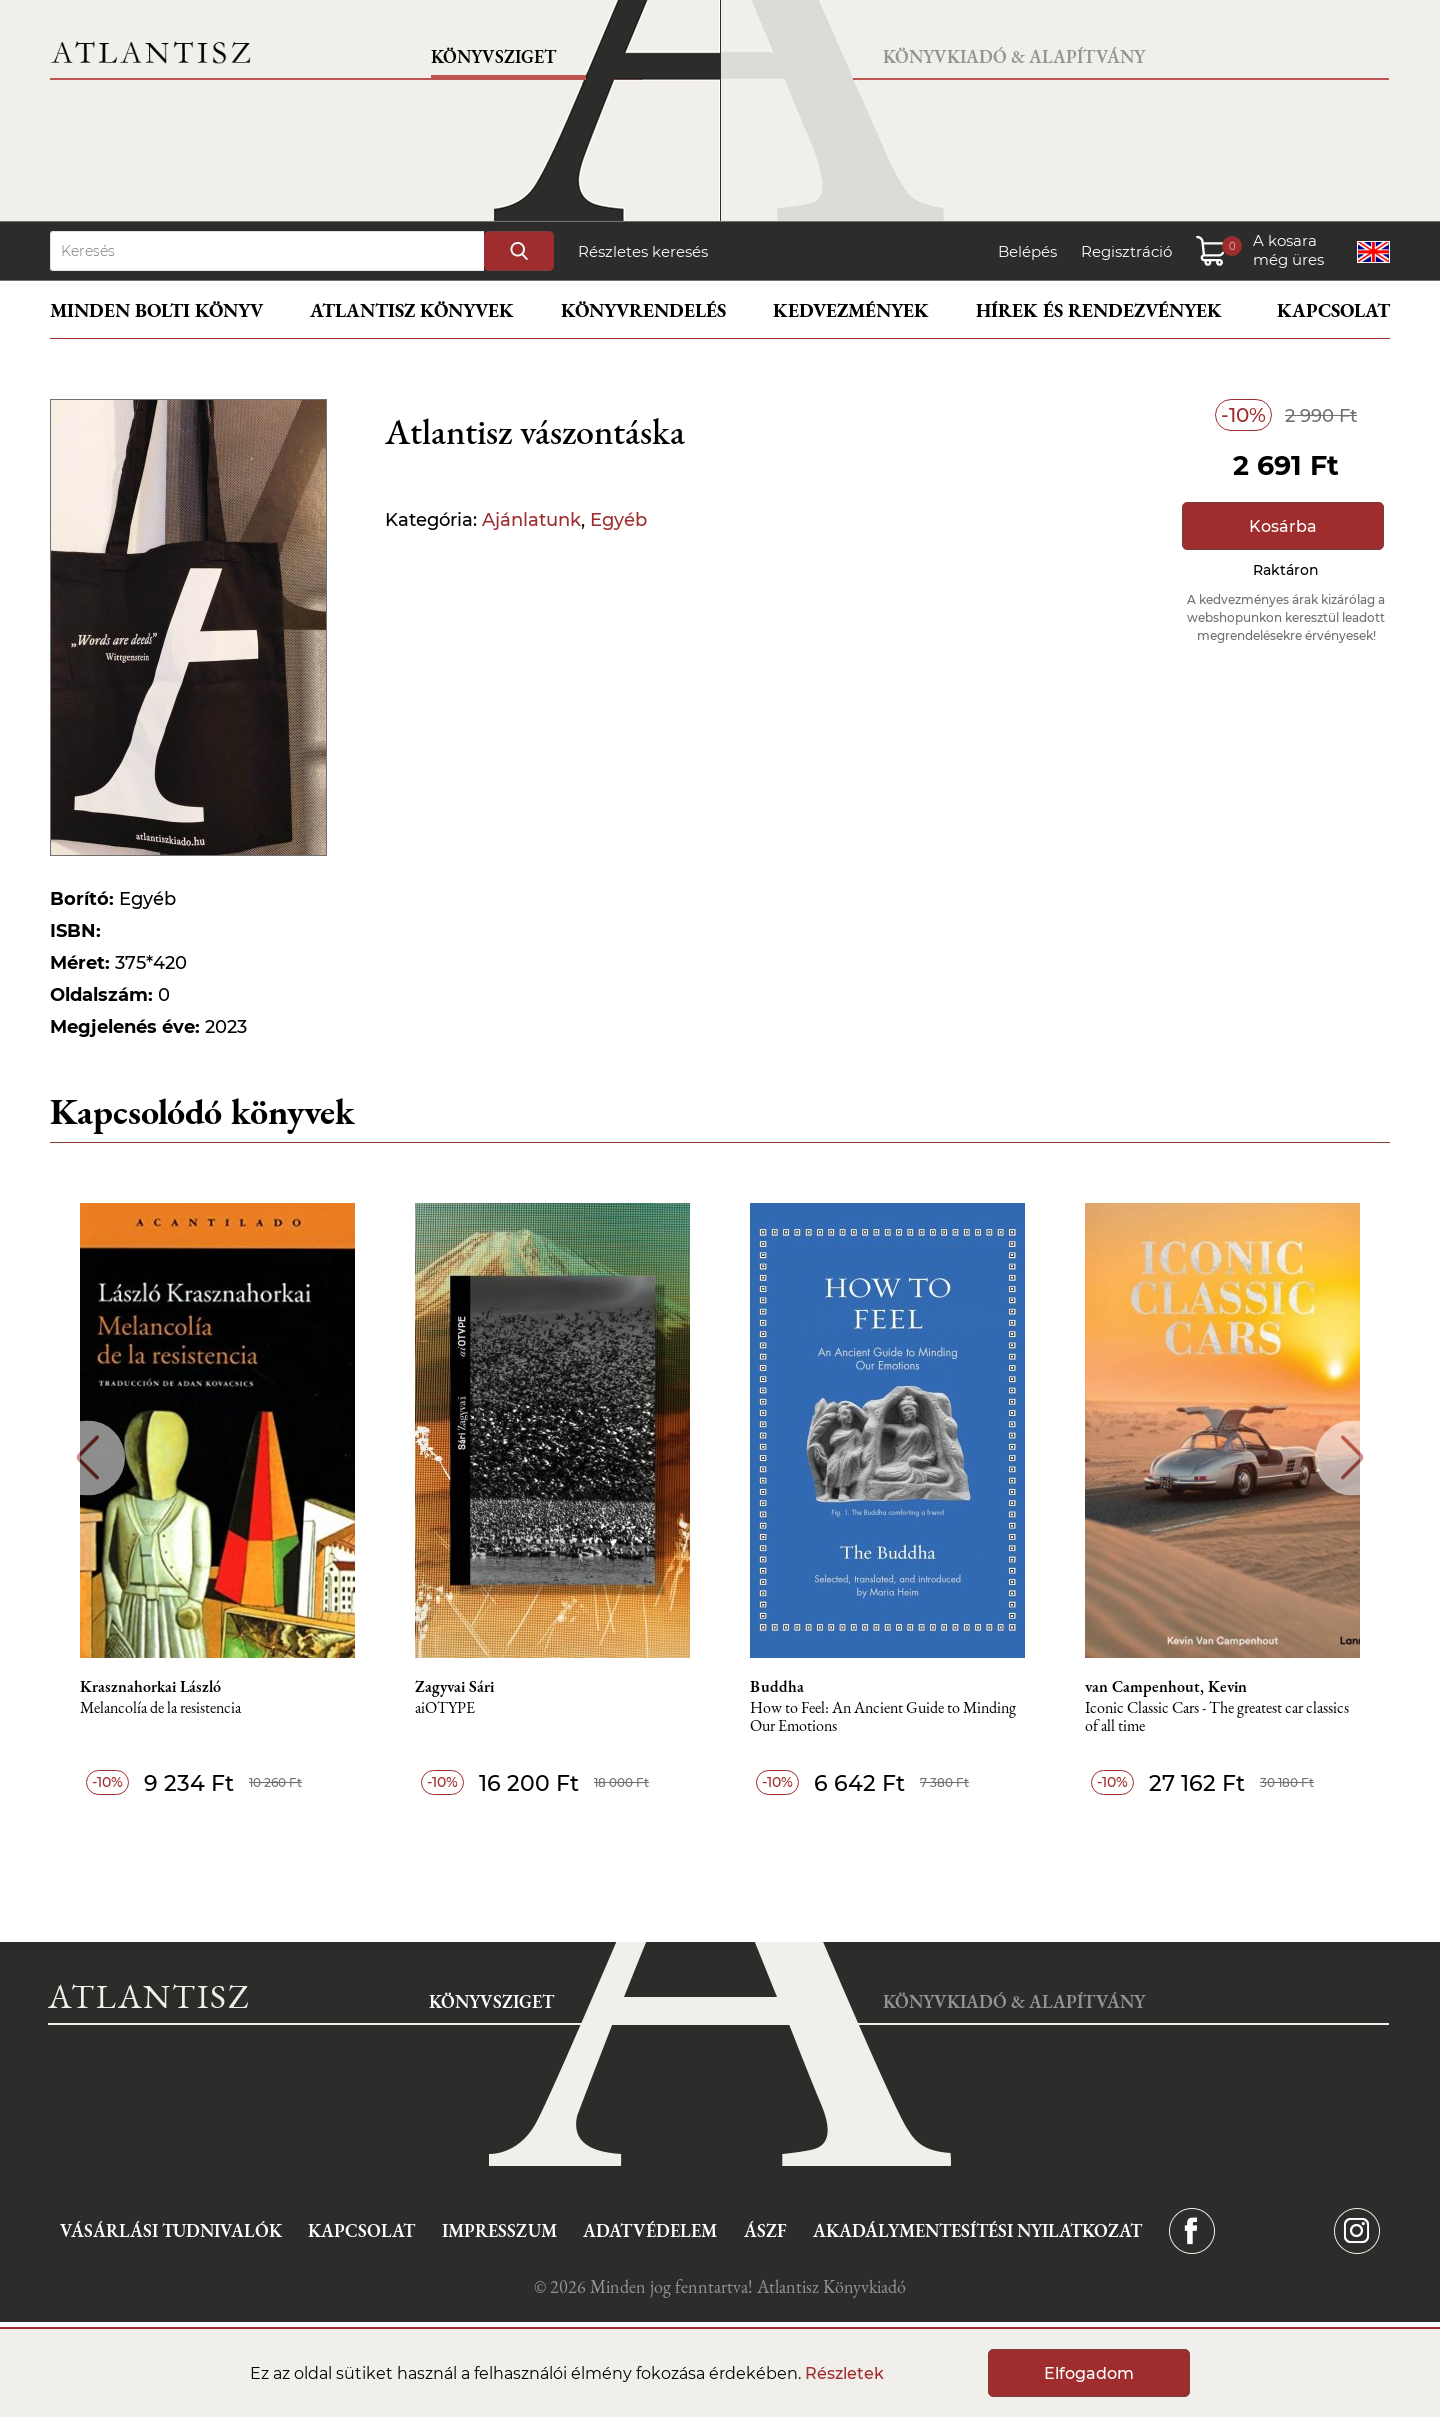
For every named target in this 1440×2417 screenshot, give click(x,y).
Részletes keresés (643, 251)
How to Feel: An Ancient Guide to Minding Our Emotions (883, 1717)
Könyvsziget (493, 56)
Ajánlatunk (531, 520)
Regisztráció (1126, 251)
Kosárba (1283, 526)
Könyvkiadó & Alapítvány (1014, 56)
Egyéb (618, 520)
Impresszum (499, 2230)
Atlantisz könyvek (412, 310)
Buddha (777, 1687)
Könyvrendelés (643, 310)
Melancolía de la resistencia (160, 1708)
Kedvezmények (851, 310)
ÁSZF (765, 2230)
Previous (87, 1457)
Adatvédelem (650, 2230)
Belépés (1027, 251)
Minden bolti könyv (156, 310)
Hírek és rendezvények (1099, 310)
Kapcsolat (1333, 310)
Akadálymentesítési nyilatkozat (977, 2230)
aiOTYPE (445, 1708)
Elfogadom (1089, 2373)
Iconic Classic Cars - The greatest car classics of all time (1217, 1717)
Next (1352, 1457)
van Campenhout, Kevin (1166, 1687)
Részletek (844, 2373)
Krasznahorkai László (150, 1687)
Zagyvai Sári (454, 1687)
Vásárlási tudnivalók (171, 2230)
